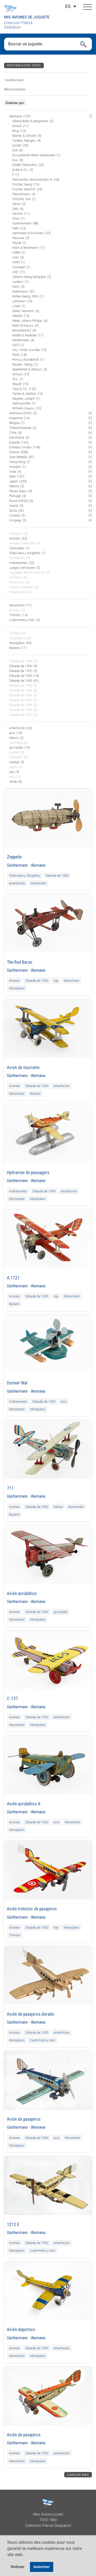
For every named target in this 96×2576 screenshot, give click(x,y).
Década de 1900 (57, 871)
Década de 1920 (36, 976)
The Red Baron (19, 957)
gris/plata (60, 1607)
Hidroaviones (18, 1186)
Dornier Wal (17, 1378)
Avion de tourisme (23, 1063)
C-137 (12, 1694)
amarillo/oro (17, 879)
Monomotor (38, 879)
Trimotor (14, 1931)
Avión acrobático (22, 1589)
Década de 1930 (36, 1081)
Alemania (38, 860)
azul (64, 1397)
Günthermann (17, 860)
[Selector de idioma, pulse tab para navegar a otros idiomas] (68, 6)
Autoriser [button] (41, 2567)
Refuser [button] (18, 2567)
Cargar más (78, 2470)
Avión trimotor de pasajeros (32, 1904)
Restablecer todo (24, 61)
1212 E (13, 2220)
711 (10, 1483)
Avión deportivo (21, 2325)
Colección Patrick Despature (27, 23)
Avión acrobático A (23, 1799)
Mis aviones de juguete (26, 17)
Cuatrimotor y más (42, 2036)
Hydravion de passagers (28, 1168)
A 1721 (13, 1273)
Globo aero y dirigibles (24, 871)
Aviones (14, 976)
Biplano (35, 1089)
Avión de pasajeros (23, 2114)
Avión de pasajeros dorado (30, 2009)
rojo (56, 976)
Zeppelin (14, 852)
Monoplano (16, 984)
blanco (58, 1502)
